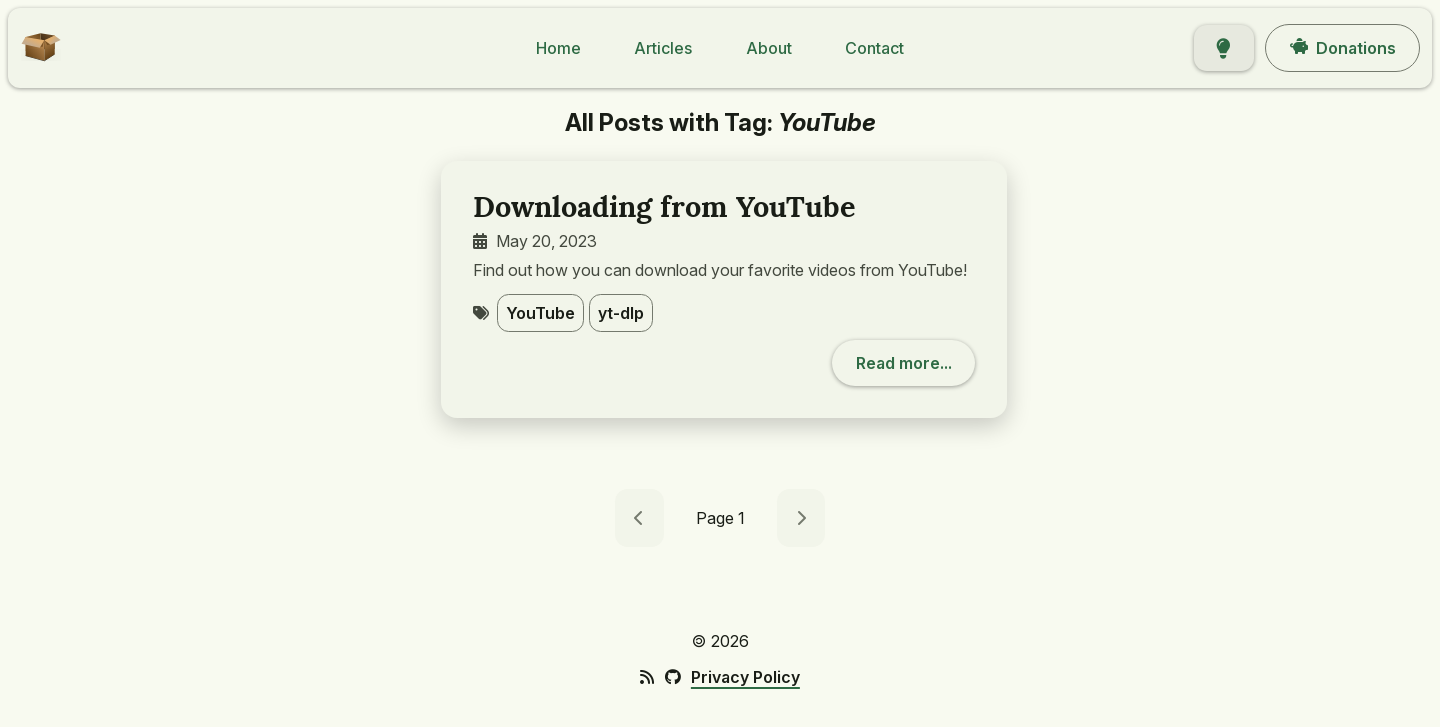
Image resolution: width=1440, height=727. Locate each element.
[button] (34, 60)
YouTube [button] (540, 313)
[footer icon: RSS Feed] (647, 677)
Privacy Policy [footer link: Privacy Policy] (745, 677)
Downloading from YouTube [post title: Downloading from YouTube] (664, 206)
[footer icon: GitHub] (672, 677)
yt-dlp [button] (621, 313)
